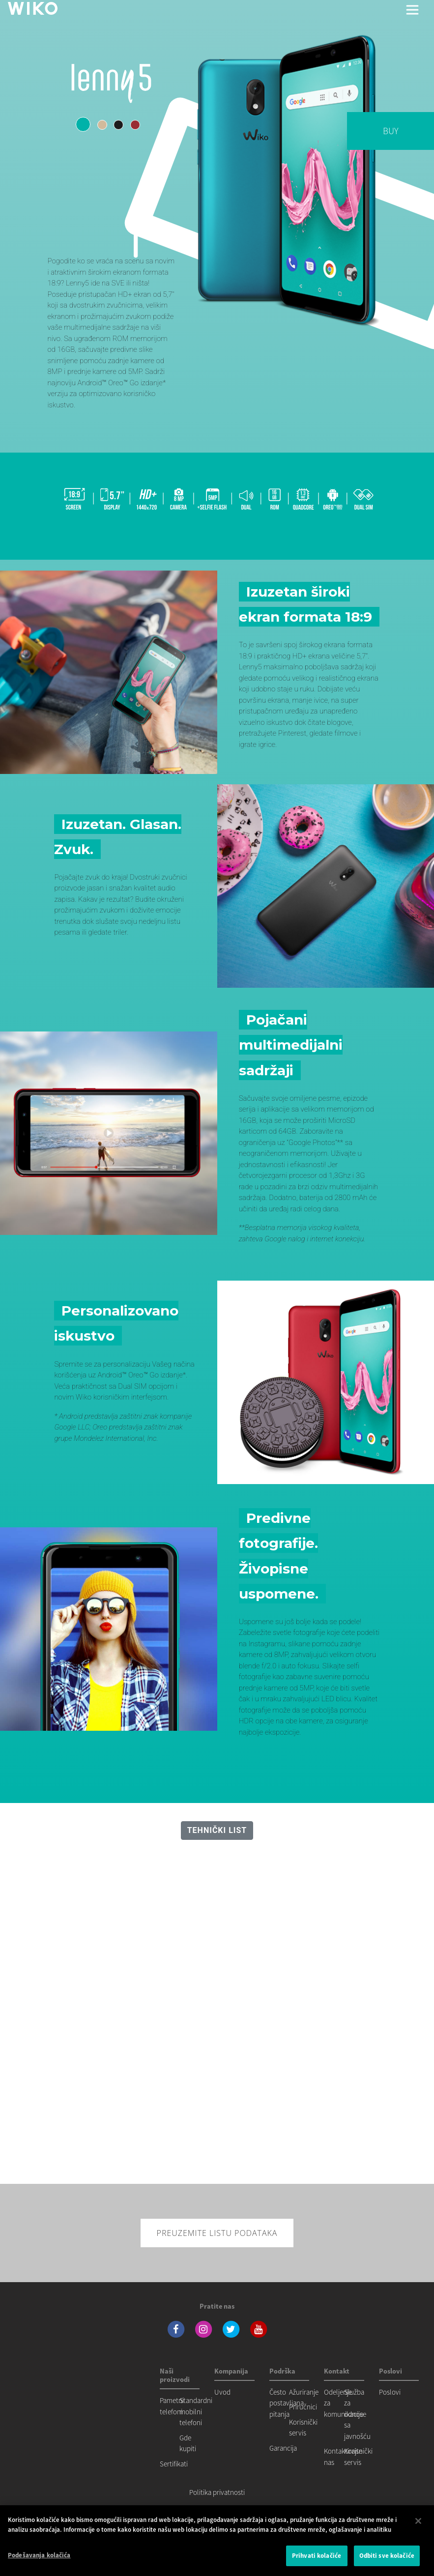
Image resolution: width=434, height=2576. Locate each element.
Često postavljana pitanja (286, 2403)
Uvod (222, 2392)
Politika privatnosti (217, 2492)
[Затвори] (418, 2521)
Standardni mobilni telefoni (195, 2411)
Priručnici (303, 2406)
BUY (391, 131)
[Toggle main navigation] (412, 10)
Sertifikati (174, 2463)
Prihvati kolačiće (316, 2555)
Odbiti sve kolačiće (386, 2555)
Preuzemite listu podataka (217, 2233)
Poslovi (390, 2392)
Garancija (283, 2448)
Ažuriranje (303, 2392)
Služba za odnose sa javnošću (357, 2414)
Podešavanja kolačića (39, 2555)
